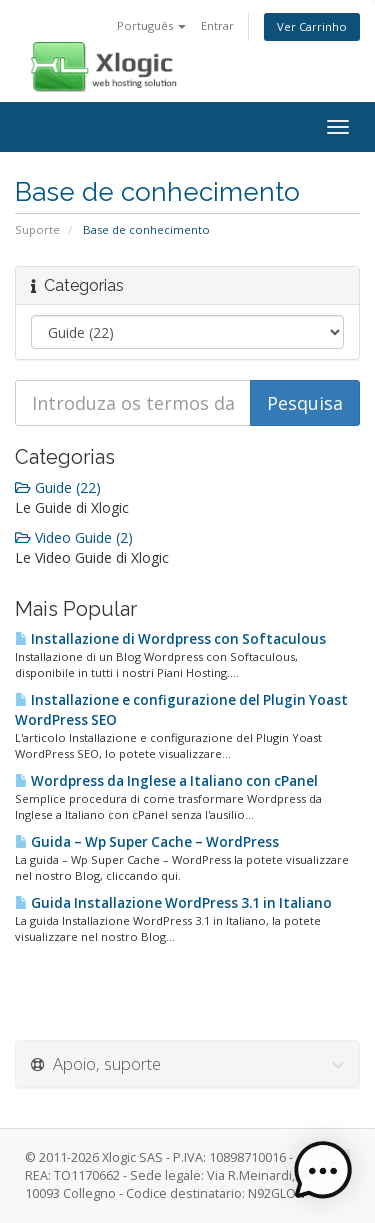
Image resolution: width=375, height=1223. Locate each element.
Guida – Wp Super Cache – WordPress (147, 842)
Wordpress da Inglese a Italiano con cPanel (166, 781)
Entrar (217, 25)
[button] (323, 1171)
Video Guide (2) (74, 537)
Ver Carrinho (312, 26)
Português (151, 25)
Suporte (37, 229)
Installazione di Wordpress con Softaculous (170, 639)
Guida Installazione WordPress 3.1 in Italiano (173, 903)
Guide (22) (58, 487)
